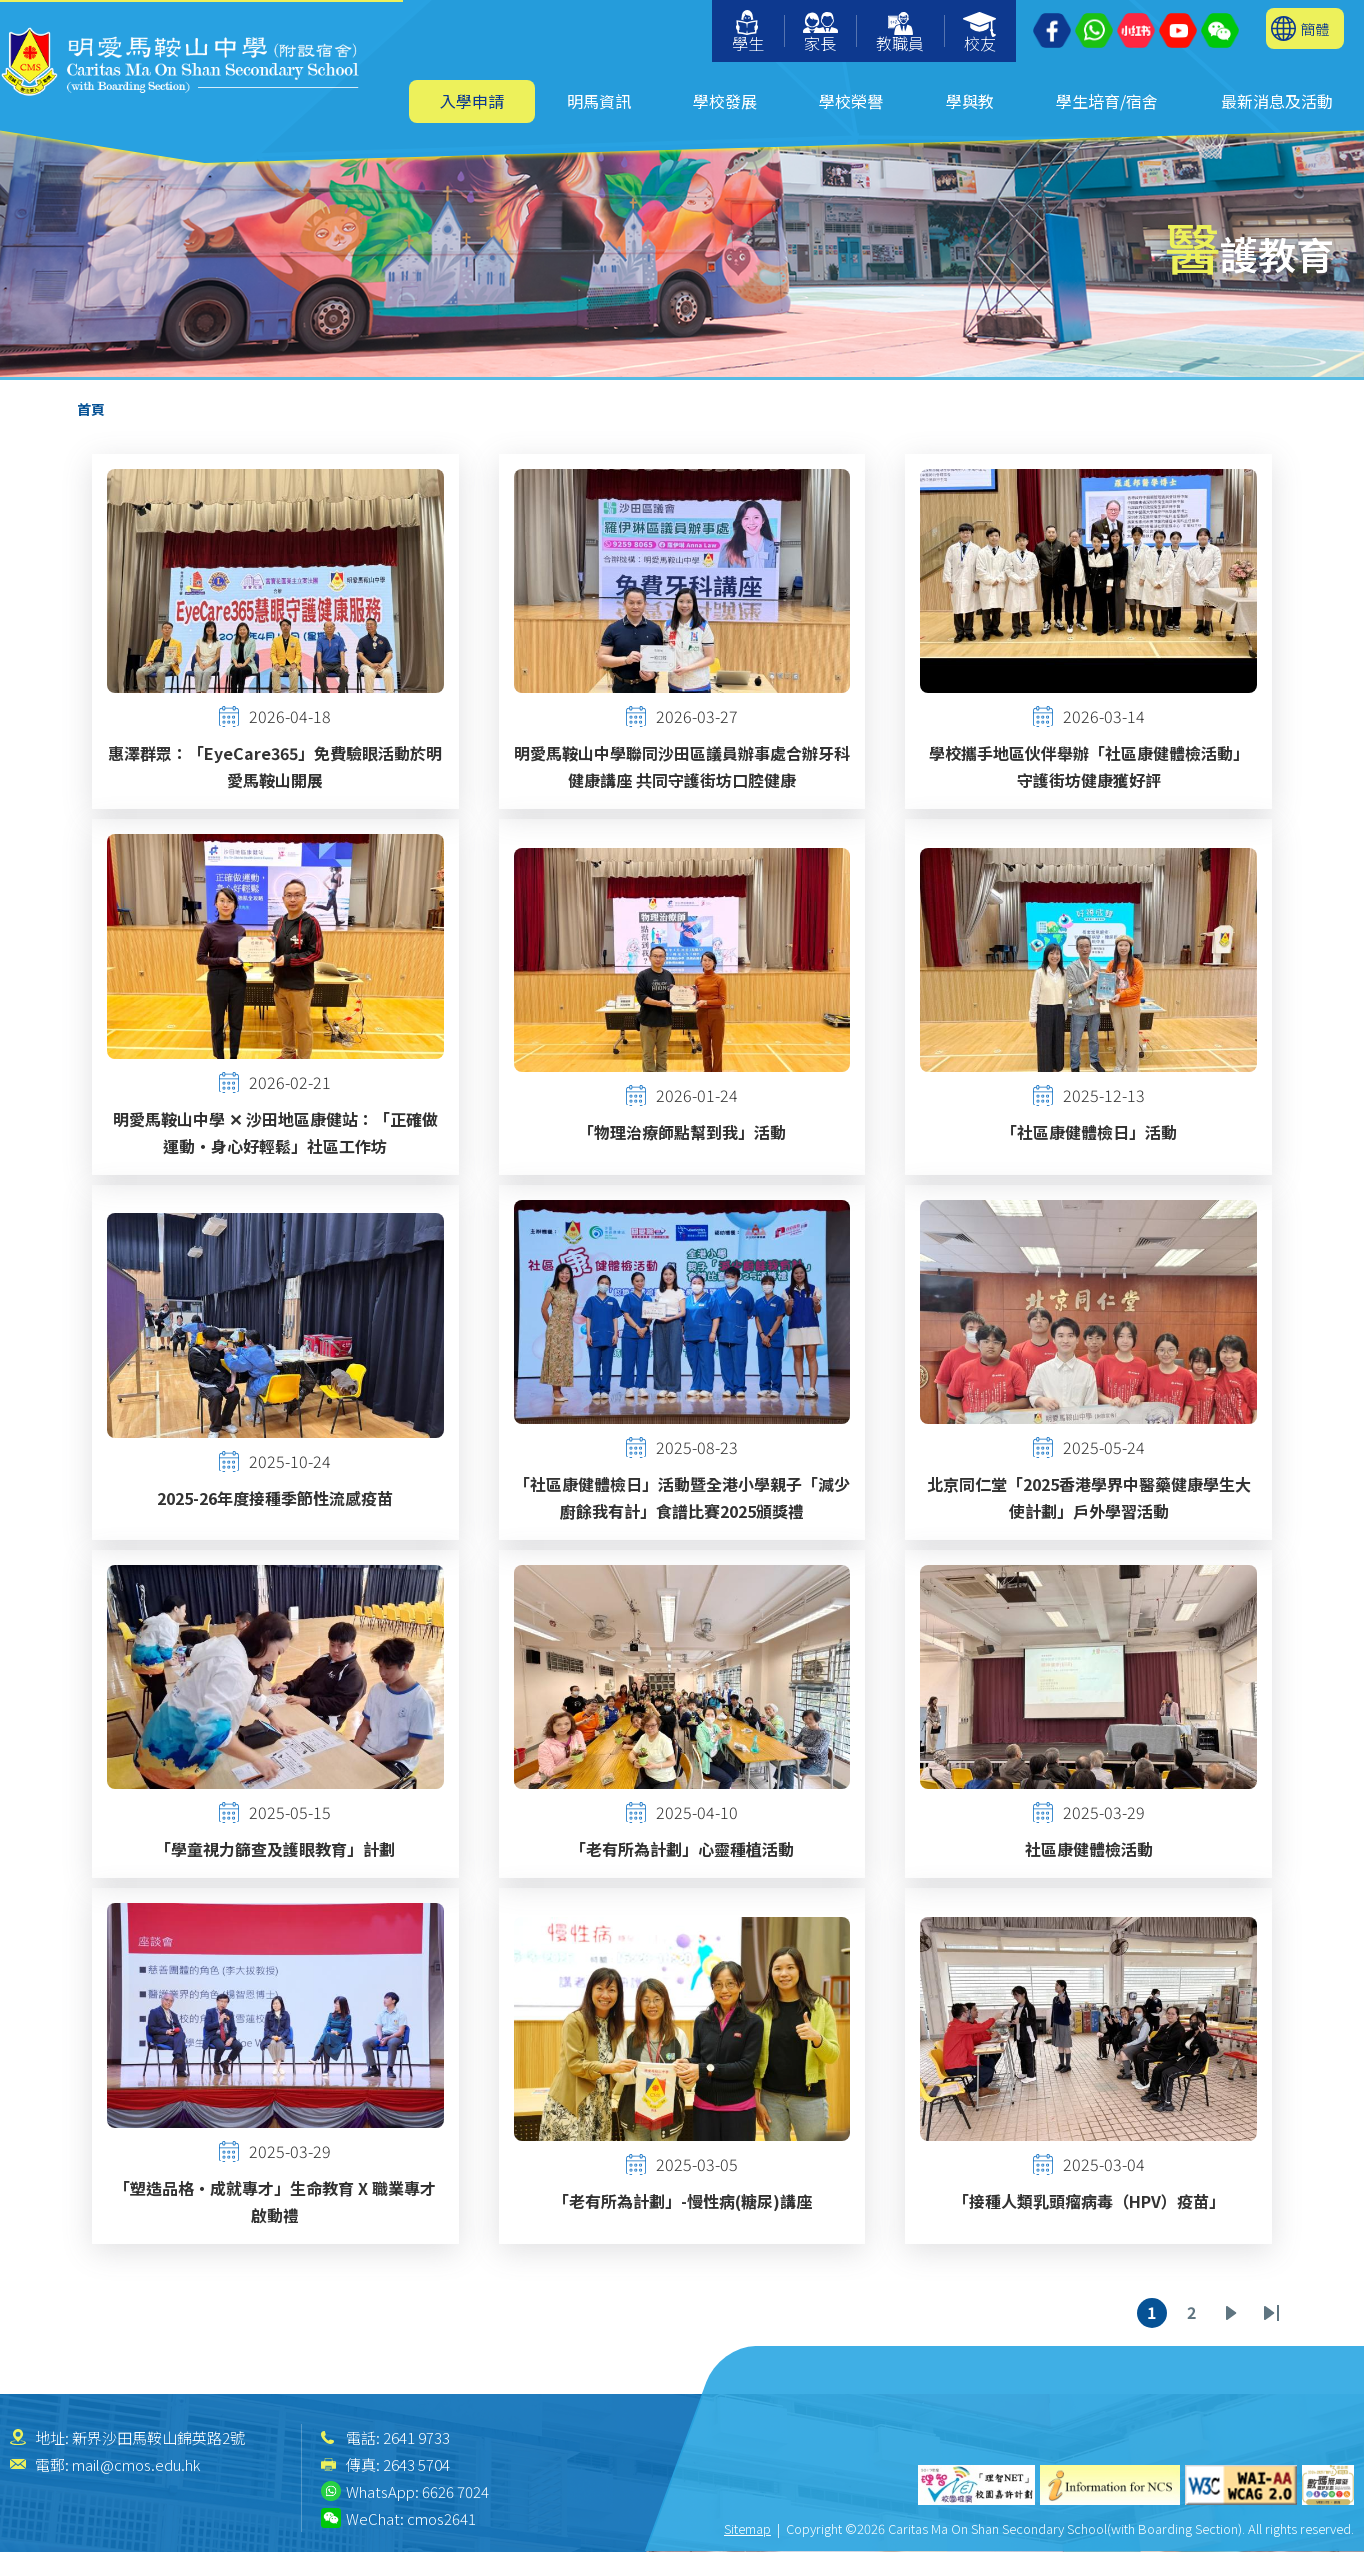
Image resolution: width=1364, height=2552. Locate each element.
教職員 (900, 33)
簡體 (1315, 28)
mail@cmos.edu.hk (136, 2464)
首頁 (91, 409)
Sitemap (747, 2528)
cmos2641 (441, 2518)
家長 (820, 33)
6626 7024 (455, 2491)
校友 (980, 33)
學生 (748, 32)
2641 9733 (416, 2437)
